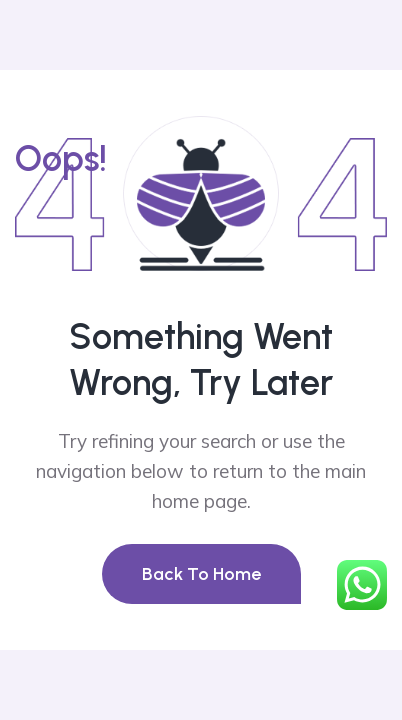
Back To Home (201, 574)
